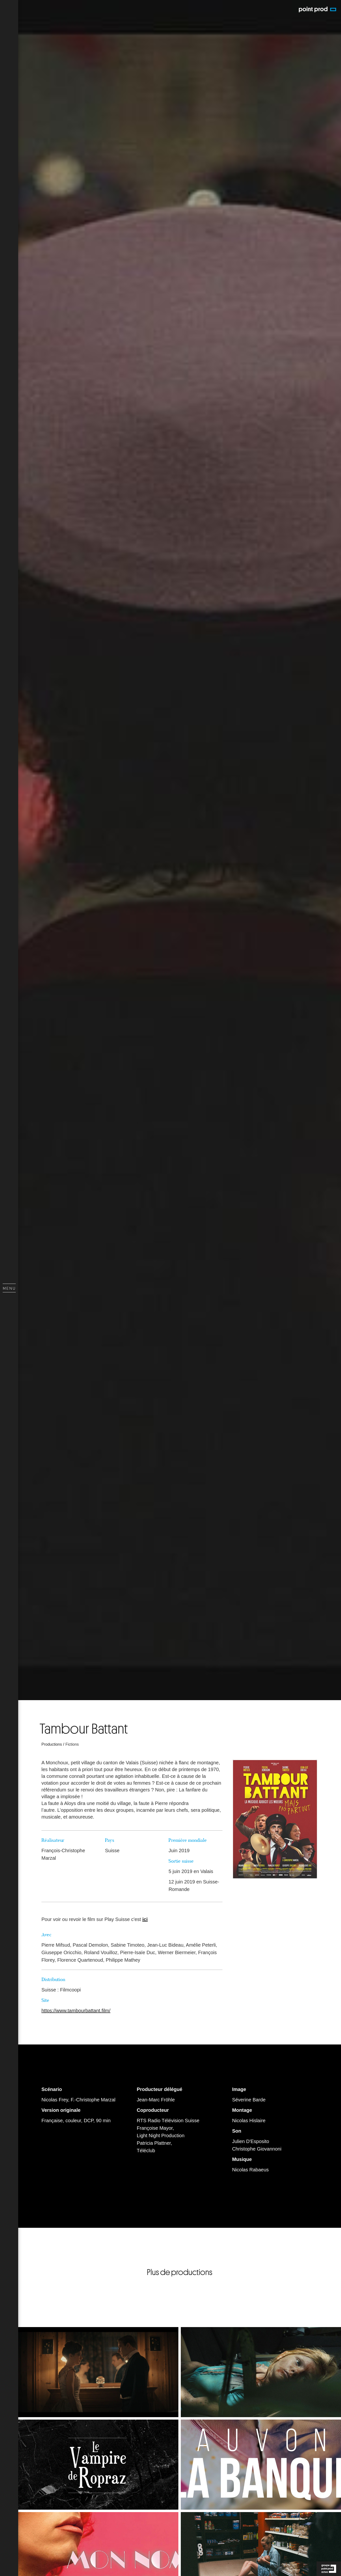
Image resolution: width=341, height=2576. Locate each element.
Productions (51, 1744)
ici (145, 1919)
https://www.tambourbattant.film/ (76, 2010)
